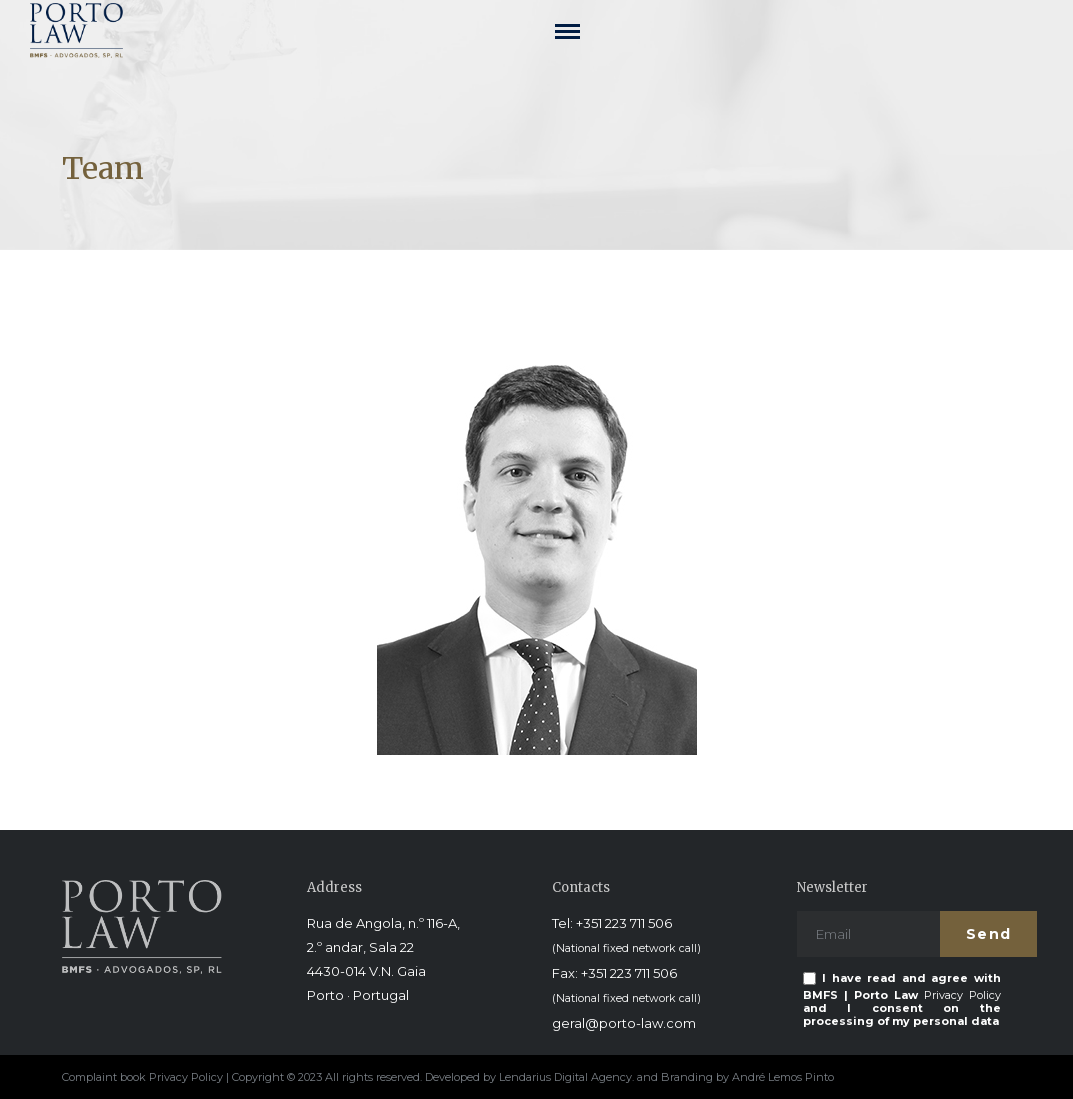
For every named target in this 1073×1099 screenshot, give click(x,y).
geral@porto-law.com (624, 1023)
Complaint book (105, 1077)
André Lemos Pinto (783, 1077)
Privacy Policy (962, 995)
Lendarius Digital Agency (565, 1077)
